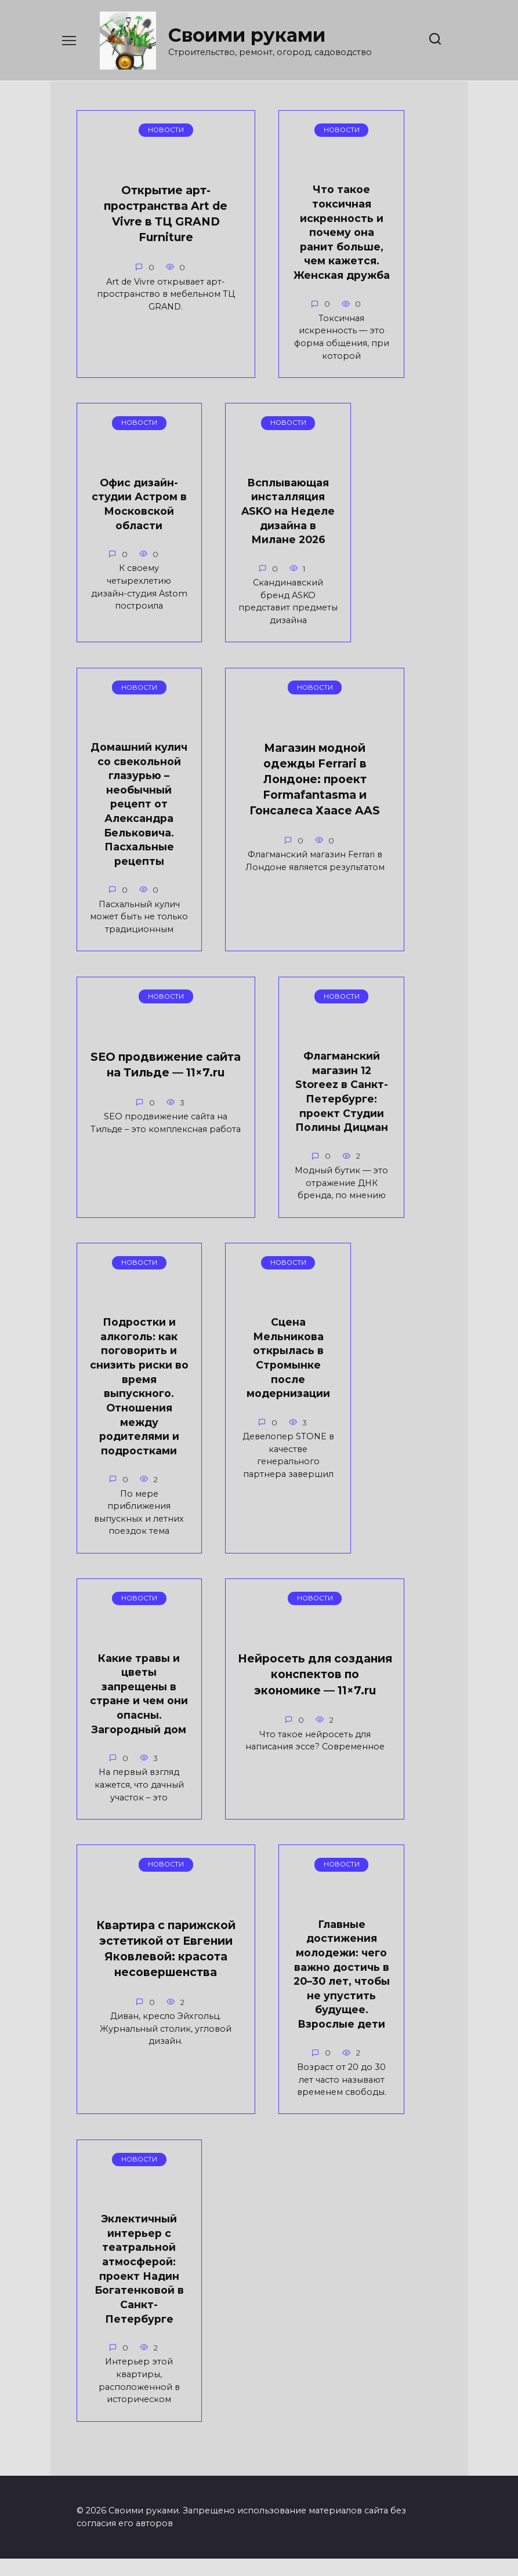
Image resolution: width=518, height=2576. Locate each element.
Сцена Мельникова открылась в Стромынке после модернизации (388, 1242)
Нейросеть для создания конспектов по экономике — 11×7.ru (259, 1615)
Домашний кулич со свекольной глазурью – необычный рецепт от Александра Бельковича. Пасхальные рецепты (388, 596)
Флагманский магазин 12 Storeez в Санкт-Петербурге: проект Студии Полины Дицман (129, 1257)
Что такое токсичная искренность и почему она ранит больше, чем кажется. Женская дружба (261, 249)
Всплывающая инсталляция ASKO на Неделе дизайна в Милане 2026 (259, 568)
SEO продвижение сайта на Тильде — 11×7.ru (272, 907)
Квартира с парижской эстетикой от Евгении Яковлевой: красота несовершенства (140, 1924)
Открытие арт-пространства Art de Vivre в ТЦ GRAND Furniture (131, 232)
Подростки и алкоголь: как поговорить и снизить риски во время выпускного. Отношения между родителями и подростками (259, 1271)
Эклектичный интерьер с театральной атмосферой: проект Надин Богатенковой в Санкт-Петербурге (129, 2282)
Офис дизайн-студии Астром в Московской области (129, 561)
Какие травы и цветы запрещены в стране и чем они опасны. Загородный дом (130, 1611)
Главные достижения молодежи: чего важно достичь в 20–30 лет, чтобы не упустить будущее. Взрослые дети (279, 1941)
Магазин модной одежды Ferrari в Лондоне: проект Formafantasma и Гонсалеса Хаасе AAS (135, 930)
